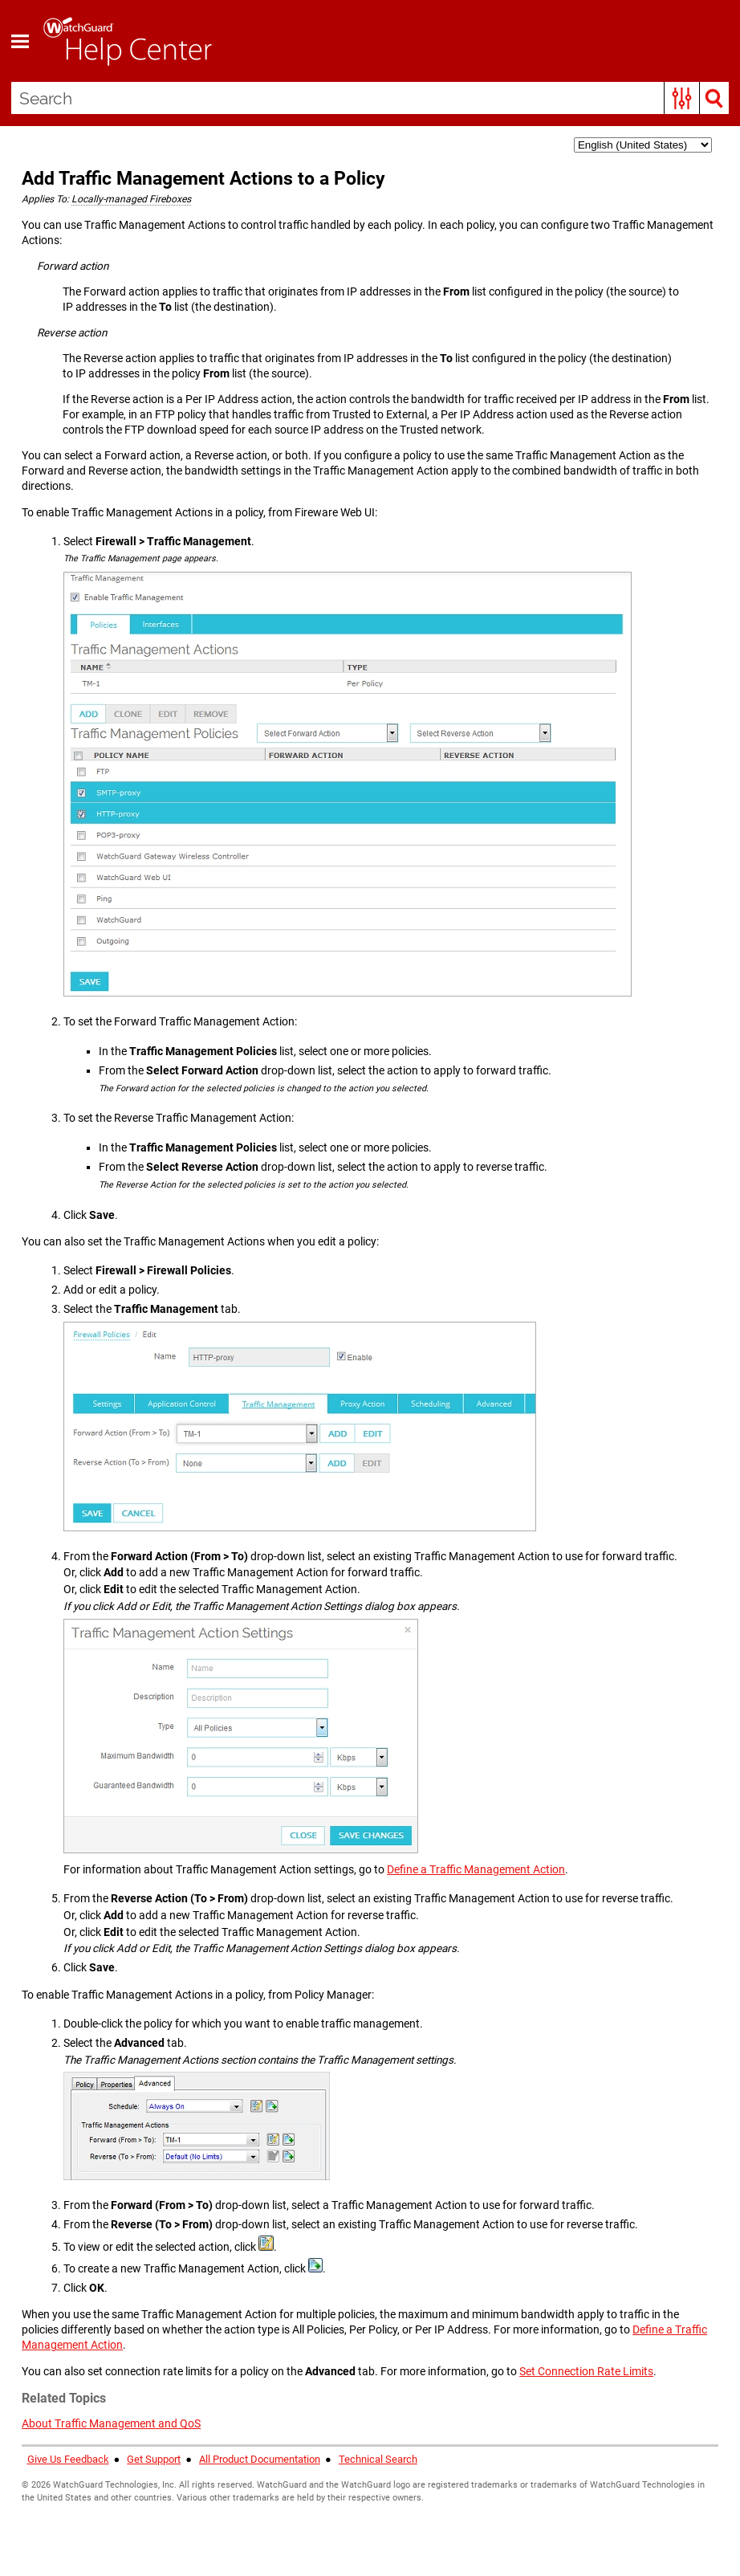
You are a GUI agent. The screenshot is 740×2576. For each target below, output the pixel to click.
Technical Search (378, 2460)
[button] (682, 98)
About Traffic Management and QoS (111, 2424)
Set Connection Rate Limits (586, 2372)
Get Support (154, 2460)
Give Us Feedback (68, 2460)
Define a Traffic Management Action (476, 1870)
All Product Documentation (259, 2460)
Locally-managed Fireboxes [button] (131, 199)
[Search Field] (370, 98)
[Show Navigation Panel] (20, 41)
